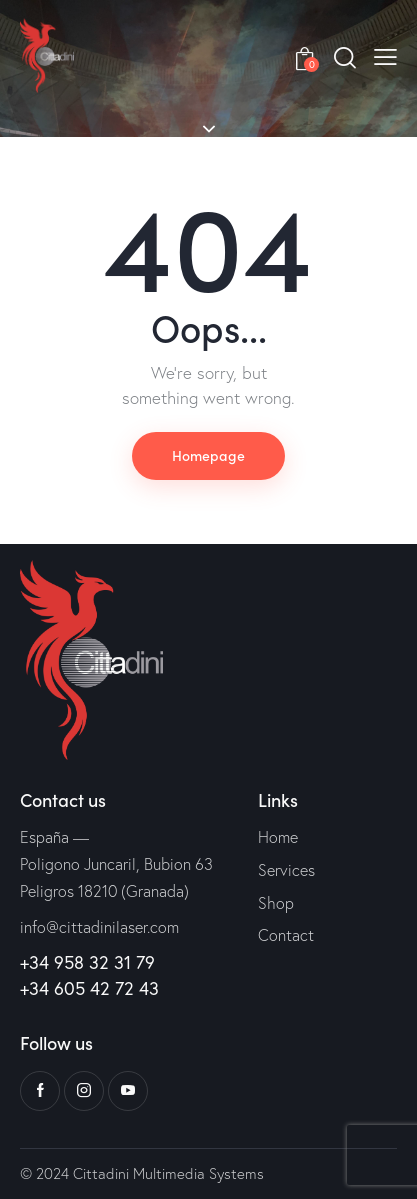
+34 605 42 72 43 (89, 988)
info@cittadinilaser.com (99, 927)
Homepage (208, 455)
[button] (385, 55)
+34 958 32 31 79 (87, 962)
